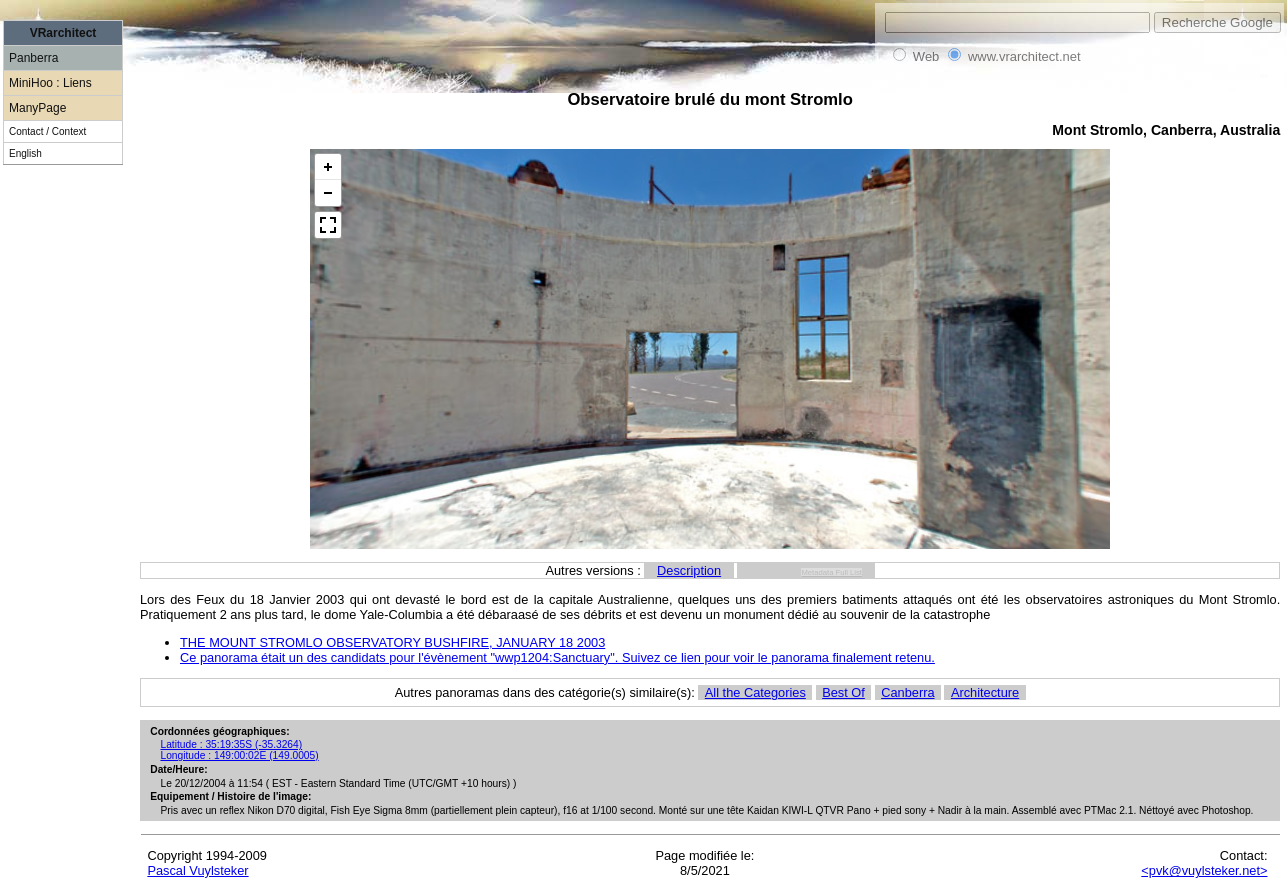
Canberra (907, 692)
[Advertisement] (63, 520)
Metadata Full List (831, 572)
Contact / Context (47, 131)
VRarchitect (63, 33)
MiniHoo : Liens (50, 83)
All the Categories (755, 692)
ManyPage (37, 108)
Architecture (985, 692)
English (25, 153)
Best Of (843, 692)
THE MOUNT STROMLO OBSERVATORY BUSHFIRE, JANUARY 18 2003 (392, 642)
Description (689, 570)
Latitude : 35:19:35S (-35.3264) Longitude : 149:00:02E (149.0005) (239, 750)
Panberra (33, 58)
